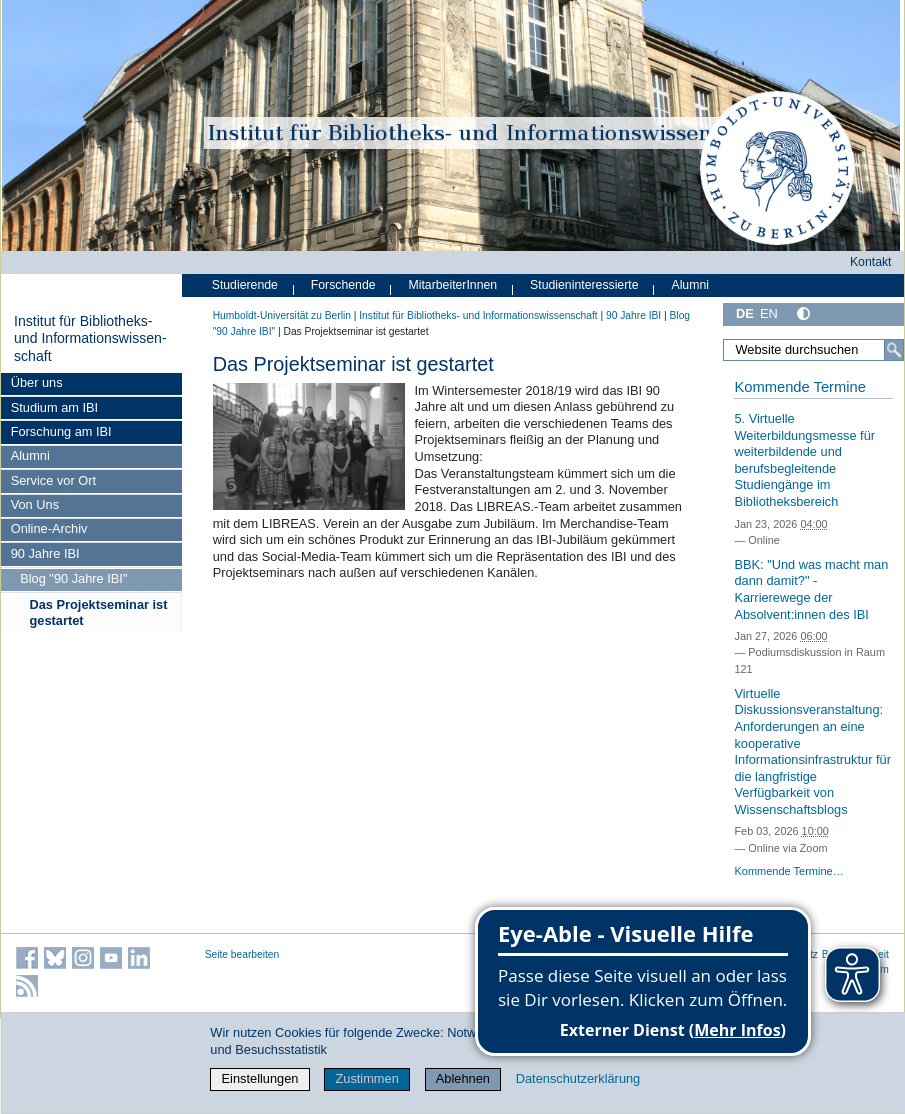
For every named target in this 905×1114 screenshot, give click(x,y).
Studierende (245, 285)
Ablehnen (463, 1078)
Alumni (30, 455)
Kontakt (871, 262)
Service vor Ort (53, 480)
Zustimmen (366, 1078)
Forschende (343, 285)
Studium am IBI (54, 407)
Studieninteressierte (584, 285)
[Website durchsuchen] (813, 350)
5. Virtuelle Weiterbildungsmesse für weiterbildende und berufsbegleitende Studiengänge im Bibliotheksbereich (804, 460)
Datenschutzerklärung (578, 1078)
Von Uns (35, 504)
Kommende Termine (799, 387)
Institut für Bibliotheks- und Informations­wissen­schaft (90, 338)
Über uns (37, 382)
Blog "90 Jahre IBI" (73, 578)
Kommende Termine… (788, 871)
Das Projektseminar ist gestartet (99, 612)
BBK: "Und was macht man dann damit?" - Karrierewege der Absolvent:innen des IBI (811, 589)
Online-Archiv (49, 528)
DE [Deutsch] (745, 313)
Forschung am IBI (61, 431)
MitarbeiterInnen (453, 285)
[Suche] (894, 350)
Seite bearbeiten (242, 954)
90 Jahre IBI (45, 553)
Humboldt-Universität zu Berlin (282, 315)
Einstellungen (260, 1078)
